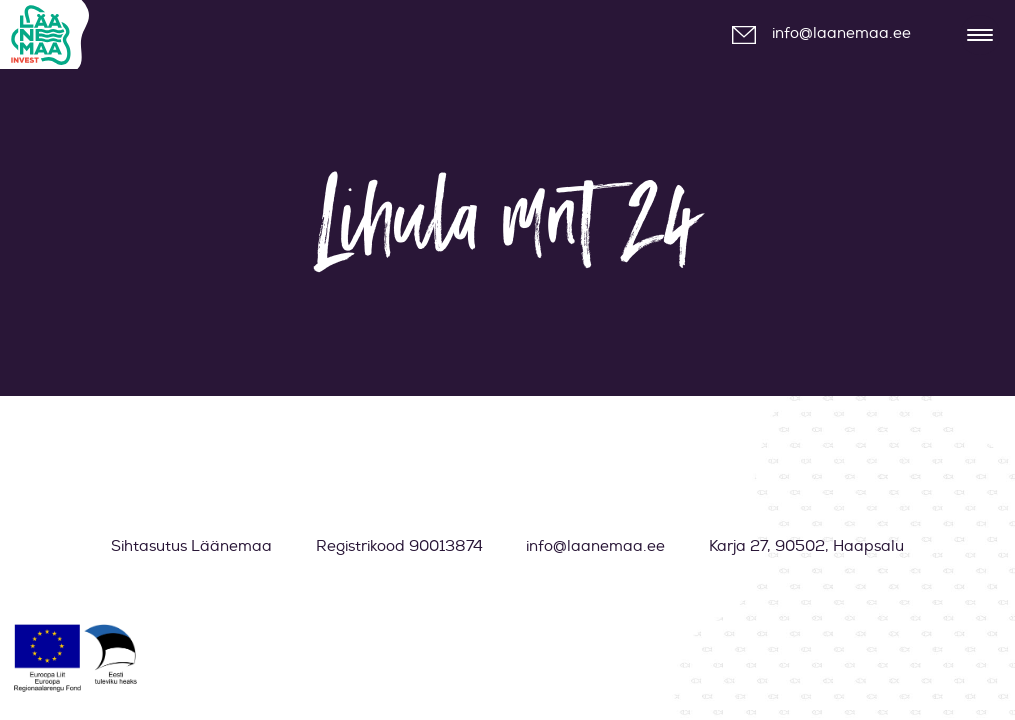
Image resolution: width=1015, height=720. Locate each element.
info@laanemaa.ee (841, 33)
